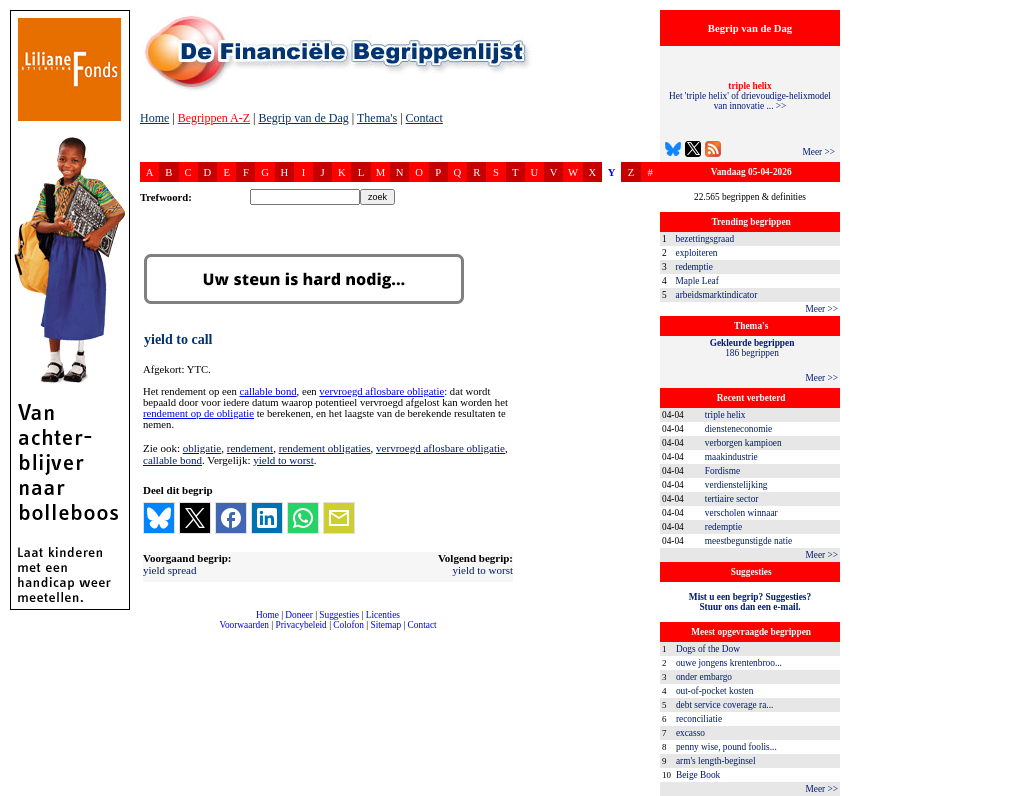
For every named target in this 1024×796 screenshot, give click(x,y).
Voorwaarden (244, 625)
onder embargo (704, 677)
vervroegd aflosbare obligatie (381, 391)
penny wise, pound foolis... (726, 747)
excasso (690, 733)
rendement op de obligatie (198, 413)
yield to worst (283, 460)
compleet (150, 632)
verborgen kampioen (743, 443)
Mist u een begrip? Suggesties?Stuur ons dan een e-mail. (750, 602)
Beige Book (698, 775)
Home (154, 118)
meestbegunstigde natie (748, 541)
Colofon (348, 625)
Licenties (383, 615)
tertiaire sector (732, 499)
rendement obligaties (325, 448)
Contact (424, 118)
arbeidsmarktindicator (717, 295)
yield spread (169, 570)
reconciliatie (699, 719)
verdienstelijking (736, 485)
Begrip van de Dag (303, 118)
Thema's (377, 118)
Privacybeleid (301, 625)
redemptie (694, 267)
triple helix (725, 415)
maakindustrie (731, 457)
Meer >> (818, 152)
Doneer (298, 615)
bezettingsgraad (705, 239)
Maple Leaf (697, 281)
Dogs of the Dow (708, 649)
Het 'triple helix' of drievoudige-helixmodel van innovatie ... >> (750, 96)
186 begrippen (752, 348)
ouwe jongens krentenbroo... (729, 663)
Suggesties (339, 615)
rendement (250, 448)
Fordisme (722, 471)
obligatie (202, 448)
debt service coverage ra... (724, 705)
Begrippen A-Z (214, 118)
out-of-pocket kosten (714, 691)
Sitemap (385, 625)
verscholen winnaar (741, 513)
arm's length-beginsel (716, 761)
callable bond (267, 391)
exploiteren (697, 253)
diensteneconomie (738, 429)
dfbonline (1005, 790)
